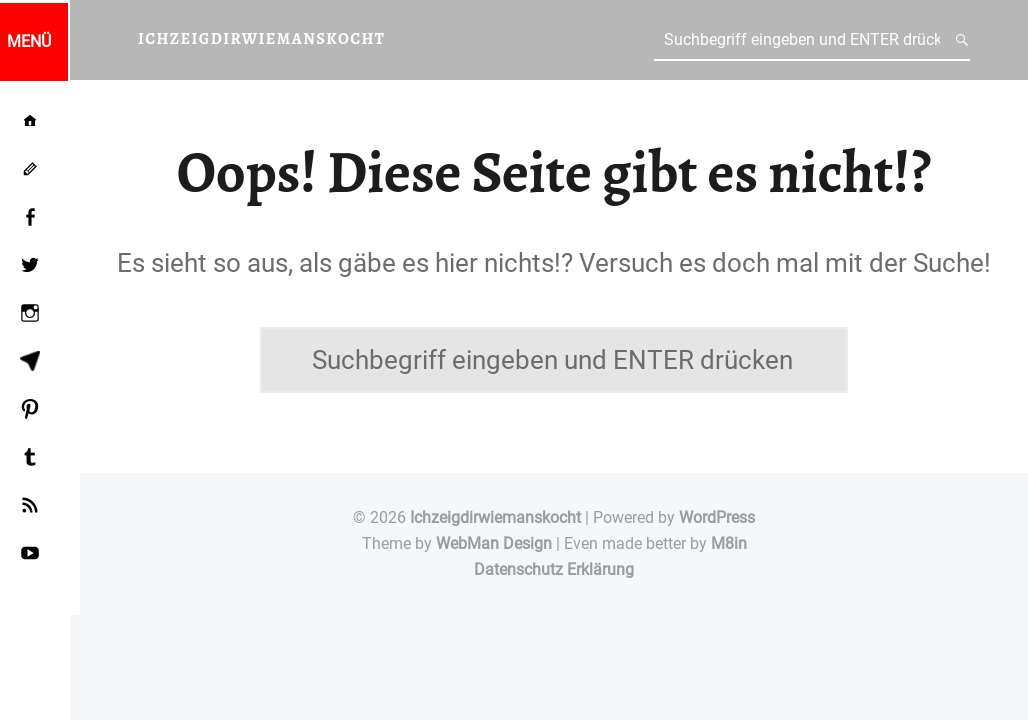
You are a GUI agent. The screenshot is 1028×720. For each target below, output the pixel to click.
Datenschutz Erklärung (554, 569)
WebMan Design (494, 543)
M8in (729, 543)
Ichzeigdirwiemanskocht (495, 517)
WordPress (717, 517)
